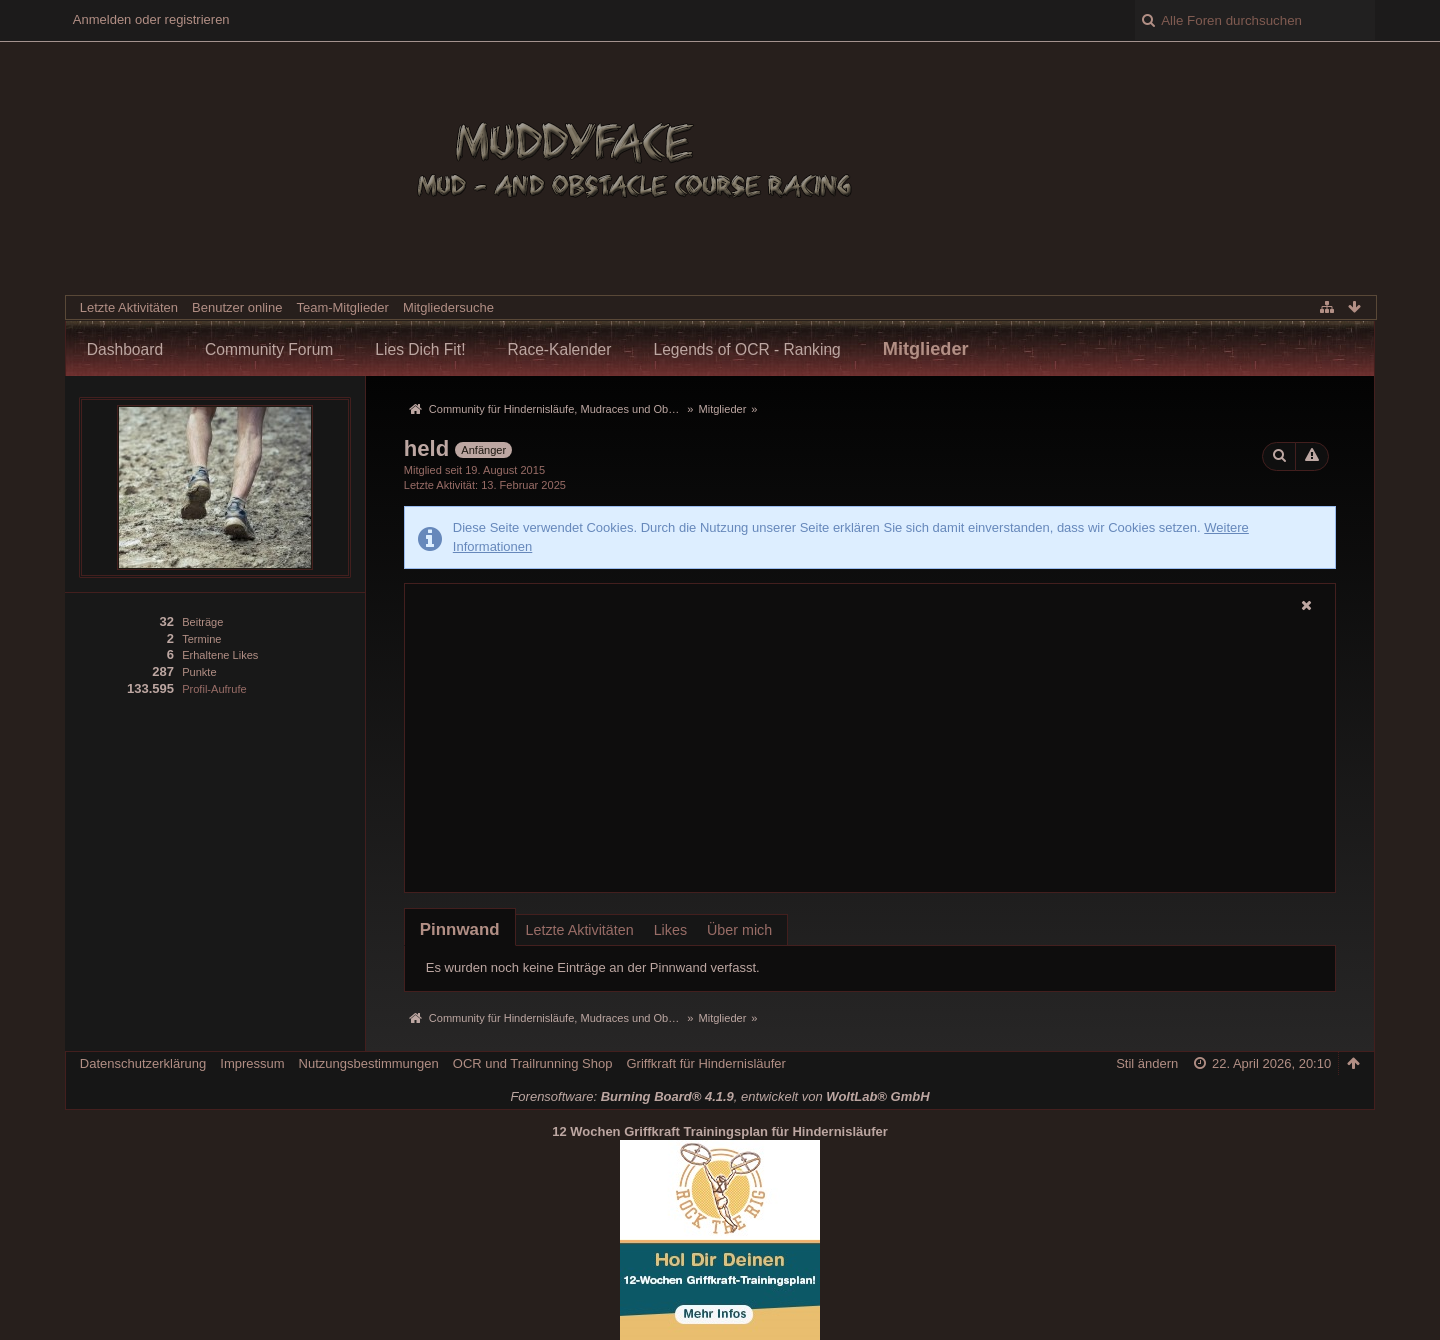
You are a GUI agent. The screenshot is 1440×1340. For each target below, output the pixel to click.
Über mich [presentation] (739, 930)
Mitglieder (926, 349)
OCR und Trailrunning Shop (533, 1063)
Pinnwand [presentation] (460, 929)
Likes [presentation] (670, 930)
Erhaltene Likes (220, 655)
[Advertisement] (870, 754)
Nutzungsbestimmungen (369, 1063)
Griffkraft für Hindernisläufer (705, 1063)
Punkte (199, 672)
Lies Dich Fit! (420, 349)
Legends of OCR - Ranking (747, 349)
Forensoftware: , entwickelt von (719, 1096)
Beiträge (202, 622)
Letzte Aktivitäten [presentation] (580, 930)
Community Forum (269, 349)
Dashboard (125, 349)
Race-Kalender (559, 349)
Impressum (252, 1063)
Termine (201, 639)
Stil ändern (1147, 1063)
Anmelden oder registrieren (151, 19)
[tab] (460, 929)
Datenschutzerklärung (143, 1063)
